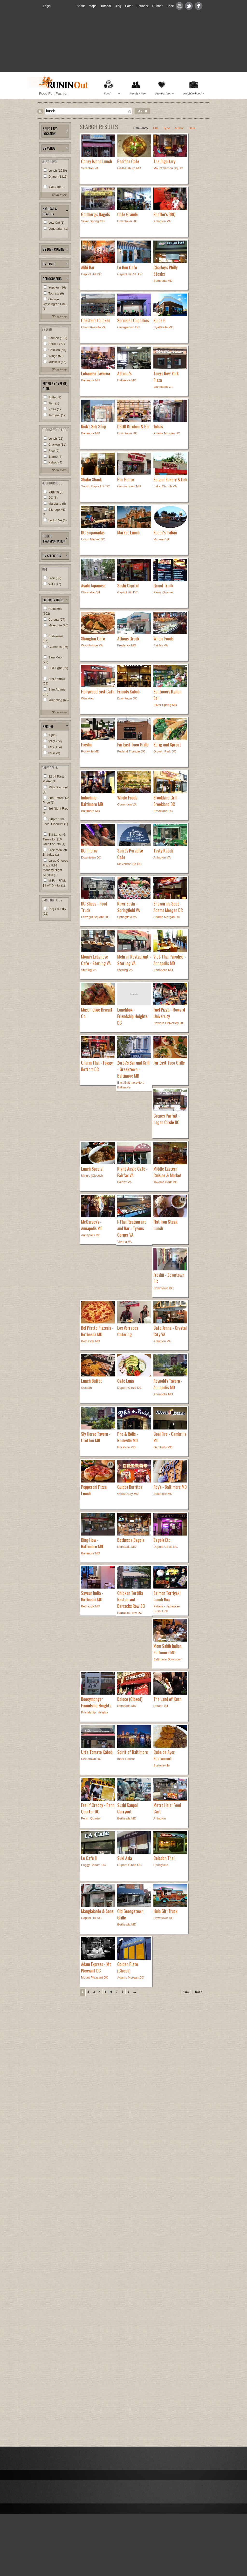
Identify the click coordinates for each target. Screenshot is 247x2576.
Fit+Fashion (163, 94)
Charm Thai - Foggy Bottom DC (97, 1066)
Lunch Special (92, 1169)
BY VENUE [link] (49, 148)
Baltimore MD (90, 380)
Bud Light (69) (58, 668)
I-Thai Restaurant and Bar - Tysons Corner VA (131, 1228)
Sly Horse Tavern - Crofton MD (95, 1437)
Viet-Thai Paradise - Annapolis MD (169, 959)
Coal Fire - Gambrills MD (169, 1437)
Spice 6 (159, 320)
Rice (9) (54, 450)
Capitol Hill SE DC (130, 274)
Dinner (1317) (58, 176)
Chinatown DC (91, 1759)
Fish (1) (53, 403)
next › (186, 1991)
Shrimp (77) (56, 344)
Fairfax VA (160, 645)
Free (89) (54, 578)
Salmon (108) (57, 338)
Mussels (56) (57, 362)
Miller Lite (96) (58, 625)
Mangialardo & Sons (97, 1911)
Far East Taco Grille (133, 744)
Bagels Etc (162, 1540)
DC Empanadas (92, 532)
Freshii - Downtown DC (168, 1278)
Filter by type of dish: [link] (55, 386)
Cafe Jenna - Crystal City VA (170, 1331)
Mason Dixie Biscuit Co (96, 1012)
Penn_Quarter (163, 592)
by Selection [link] (52, 555)
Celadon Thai (163, 1858)
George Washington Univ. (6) (55, 303)
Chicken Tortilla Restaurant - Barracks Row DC (131, 1599)
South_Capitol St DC (95, 486)
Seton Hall (160, 1706)
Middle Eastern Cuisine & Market (167, 1172)
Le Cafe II (89, 1858)
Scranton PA (89, 168)
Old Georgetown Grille (130, 1914)
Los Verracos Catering (127, 1331)
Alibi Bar (88, 267)
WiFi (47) (54, 584)
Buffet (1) (54, 397)
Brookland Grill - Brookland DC (166, 800)
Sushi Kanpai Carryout (127, 1808)
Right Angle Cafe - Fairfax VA (132, 1172)
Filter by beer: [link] (53, 599)
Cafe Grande (127, 214)
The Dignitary (164, 161)
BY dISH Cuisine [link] (53, 249)
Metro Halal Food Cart (167, 1808)
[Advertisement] (196, 2068)
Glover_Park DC (164, 751)
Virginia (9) (56, 492)
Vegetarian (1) (58, 228)
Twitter (189, 6)
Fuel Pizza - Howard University (169, 1012)
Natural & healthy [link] (50, 211)
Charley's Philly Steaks (165, 270)
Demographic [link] (52, 278)
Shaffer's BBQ (164, 214)
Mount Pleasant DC (94, 1977)
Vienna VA (124, 1241)
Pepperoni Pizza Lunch (94, 1490)
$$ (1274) (55, 741)
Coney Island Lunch (96, 161)
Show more (59, 194)
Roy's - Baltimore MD (170, 1487)
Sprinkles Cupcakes (133, 320)
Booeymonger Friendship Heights (96, 1702)
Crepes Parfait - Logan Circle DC (166, 1119)
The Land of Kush (167, 1699)
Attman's (124, 373)
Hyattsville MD (163, 327)
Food (111, 94)
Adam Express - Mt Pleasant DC (96, 1967)
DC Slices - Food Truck (94, 906)
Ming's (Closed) (92, 1175)
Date (192, 128)
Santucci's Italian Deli (167, 694)
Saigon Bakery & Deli (170, 479)
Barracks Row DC (129, 1613)
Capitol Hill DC (91, 274)
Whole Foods (163, 638)
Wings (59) (56, 356)
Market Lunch (128, 532)
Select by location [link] (50, 131)
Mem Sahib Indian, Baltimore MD (168, 1649)
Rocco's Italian (165, 532)
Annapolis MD (91, 1235)
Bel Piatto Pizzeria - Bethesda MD (97, 1331)
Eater (129, 6)
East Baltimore (127, 1082)
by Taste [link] (49, 263)
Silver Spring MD (93, 221)
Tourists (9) (56, 293)
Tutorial (105, 6)
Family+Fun (137, 94)
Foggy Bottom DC (93, 1865)
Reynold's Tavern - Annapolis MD (167, 1384)
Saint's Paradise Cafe (130, 853)
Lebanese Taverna (95, 373)
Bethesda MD (126, 1547)
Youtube (179, 6)
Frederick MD (126, 645)
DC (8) (53, 497)
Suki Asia (124, 1858)
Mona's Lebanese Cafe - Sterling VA (96, 959)
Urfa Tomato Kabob (97, 1752)
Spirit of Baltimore (132, 1752)
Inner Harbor (126, 1759)
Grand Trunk (163, 585)
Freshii (86, 744)
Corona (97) (56, 619)
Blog (118, 6)
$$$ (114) (55, 747)
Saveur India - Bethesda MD (92, 1596)
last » (199, 1991)
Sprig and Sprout (167, 744)
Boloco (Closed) (129, 1699)
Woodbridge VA (92, 645)
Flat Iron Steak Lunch (165, 1225)
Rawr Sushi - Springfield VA (128, 906)
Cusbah (86, 1387)
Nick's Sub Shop (93, 426)
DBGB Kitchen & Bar (133, 426)
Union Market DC (93, 539)
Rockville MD (90, 751)
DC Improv (89, 850)
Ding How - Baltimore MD (92, 1543)
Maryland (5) (57, 503)
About (80, 6)
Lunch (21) (55, 438)
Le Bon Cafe (127, 267)
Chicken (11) (57, 444)
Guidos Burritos (129, 1487)
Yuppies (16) (57, 287)
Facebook (198, 6)
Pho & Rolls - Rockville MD (127, 1437)
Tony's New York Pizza (166, 376)
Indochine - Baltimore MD (92, 800)
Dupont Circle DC (129, 1387)
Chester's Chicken (95, 320)
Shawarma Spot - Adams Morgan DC (168, 906)
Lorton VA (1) (57, 520)
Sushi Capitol (128, 585)
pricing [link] (48, 726)
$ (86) (52, 735)
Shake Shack (91, 479)
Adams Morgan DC (166, 433)
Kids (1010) (56, 187)
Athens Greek (128, 638)
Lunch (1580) (57, 170)
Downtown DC (127, 221)
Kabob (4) (55, 462)
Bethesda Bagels (130, 1540)
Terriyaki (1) (56, 415)
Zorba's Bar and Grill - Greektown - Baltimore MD (133, 1069)
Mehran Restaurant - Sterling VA (134, 959)
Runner (157, 6)
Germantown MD (129, 486)
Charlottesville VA (93, 327)
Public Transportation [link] (54, 538)
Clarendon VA (90, 592)
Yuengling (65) (58, 700)
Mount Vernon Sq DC (168, 168)
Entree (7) (55, 456)
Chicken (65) (57, 350)
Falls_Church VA (165, 486)
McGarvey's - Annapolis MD (92, 1225)
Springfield (160, 1865)
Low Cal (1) (56, 222)
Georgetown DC (128, 327)
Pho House (125, 479)
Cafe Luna (125, 1381)
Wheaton (87, 698)
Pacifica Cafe (128, 161)
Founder (142, 6)
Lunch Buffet (91, 1381)
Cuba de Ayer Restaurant (164, 1755)
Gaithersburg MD (129, 168)
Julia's (158, 426)
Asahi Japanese (93, 585)
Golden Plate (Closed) (127, 1967)
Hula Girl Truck (165, 1911)
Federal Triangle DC (131, 751)
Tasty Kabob (163, 850)
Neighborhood (193, 94)
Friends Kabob (128, 691)
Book (170, 6)
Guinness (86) (58, 647)
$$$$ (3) (54, 753)
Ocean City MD (127, 1494)
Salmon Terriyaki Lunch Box (166, 1596)
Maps (92, 6)
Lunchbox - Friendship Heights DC (132, 1016)
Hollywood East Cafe (97, 691)
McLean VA (161, 539)
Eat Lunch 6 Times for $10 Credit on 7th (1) (54, 839)
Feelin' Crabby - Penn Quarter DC (97, 1808)
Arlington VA (162, 221)
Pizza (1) (54, 409)
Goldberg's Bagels (95, 214)
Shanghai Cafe (93, 638)
